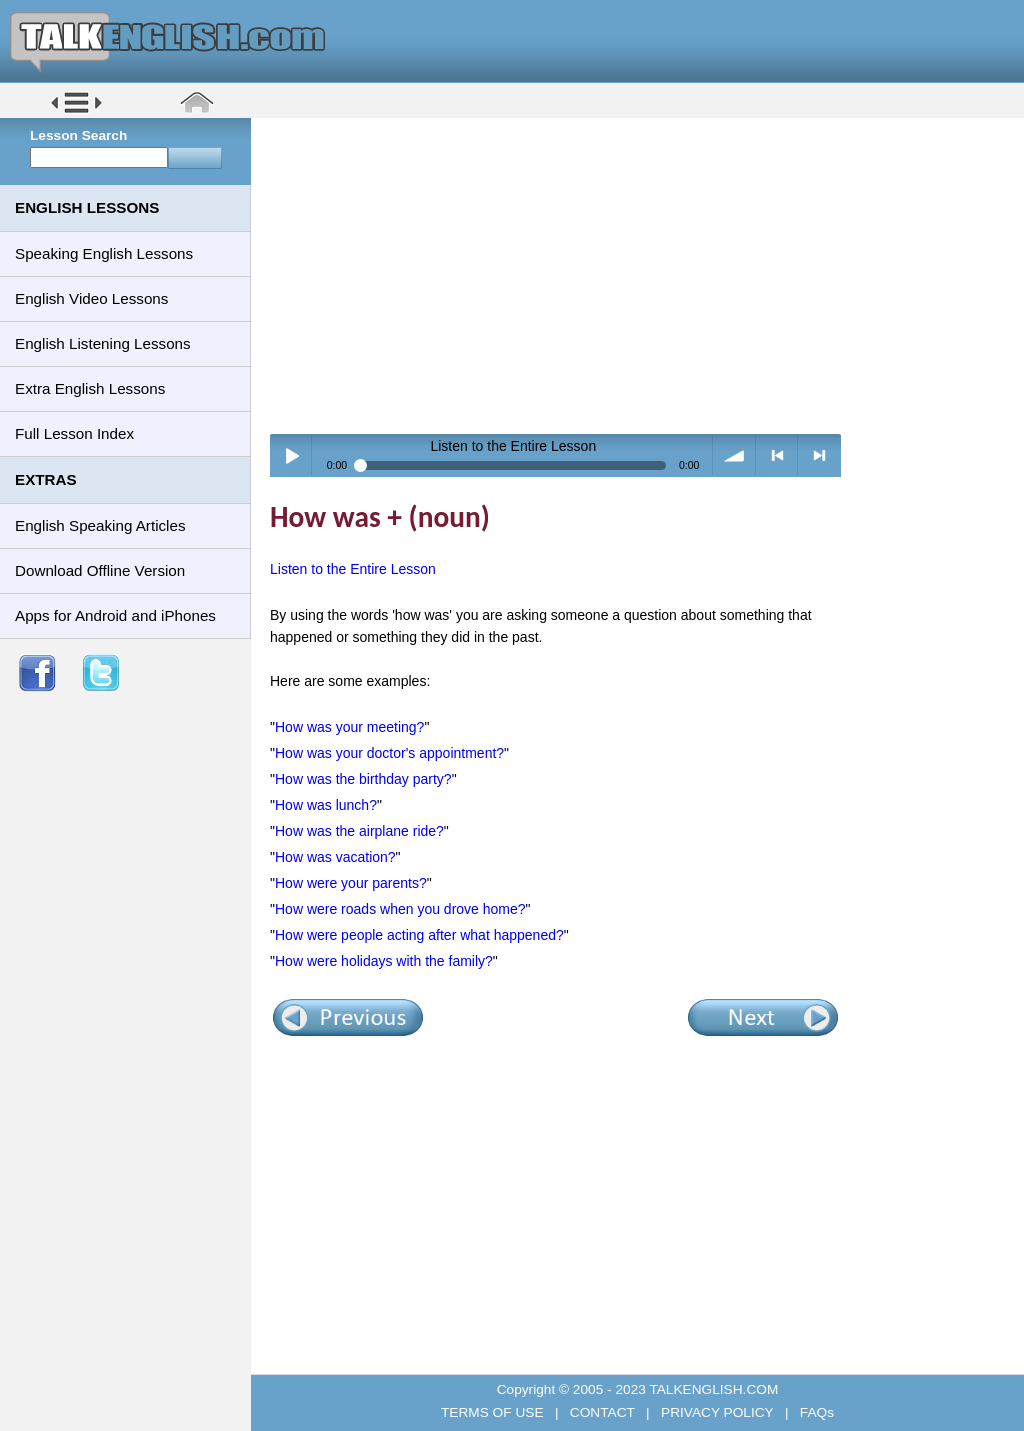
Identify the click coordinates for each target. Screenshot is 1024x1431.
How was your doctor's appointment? (389, 753)
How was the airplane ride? (359, 831)
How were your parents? (351, 883)
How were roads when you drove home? (400, 909)
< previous (777, 455)
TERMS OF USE (494, 1412)
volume (734, 455)
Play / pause (291, 455)
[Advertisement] (644, 275)
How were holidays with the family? (384, 961)
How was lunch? (326, 805)
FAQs (815, 1412)
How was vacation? (335, 857)
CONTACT (602, 1412)
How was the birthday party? (363, 779)
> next (819, 455)
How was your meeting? (349, 727)
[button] (76, 111)
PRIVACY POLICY (717, 1412)
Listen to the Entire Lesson (353, 569)
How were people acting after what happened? (419, 935)
